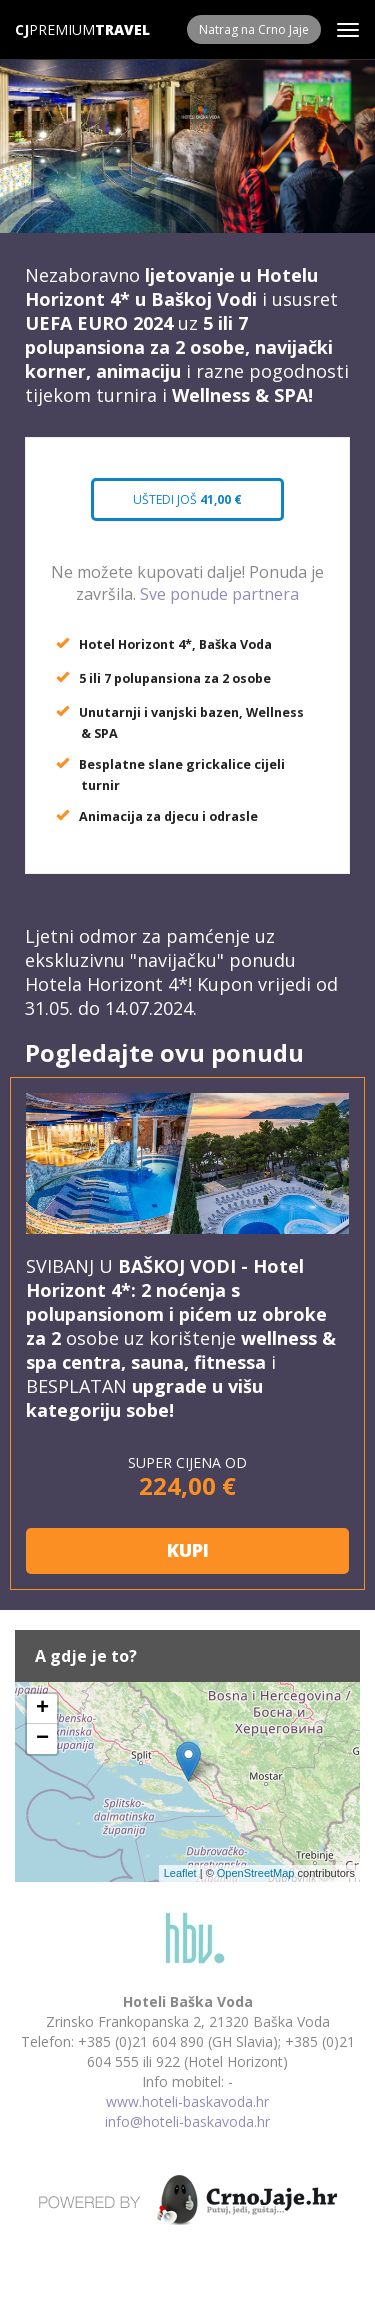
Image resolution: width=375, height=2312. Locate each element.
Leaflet (180, 1873)
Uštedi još (187, 499)
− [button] (42, 1739)
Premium (55, 29)
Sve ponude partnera (219, 594)
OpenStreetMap (256, 1873)
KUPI (188, 1550)
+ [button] (42, 1709)
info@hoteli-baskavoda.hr (187, 2121)
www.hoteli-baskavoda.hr (187, 2101)
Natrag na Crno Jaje (254, 29)
